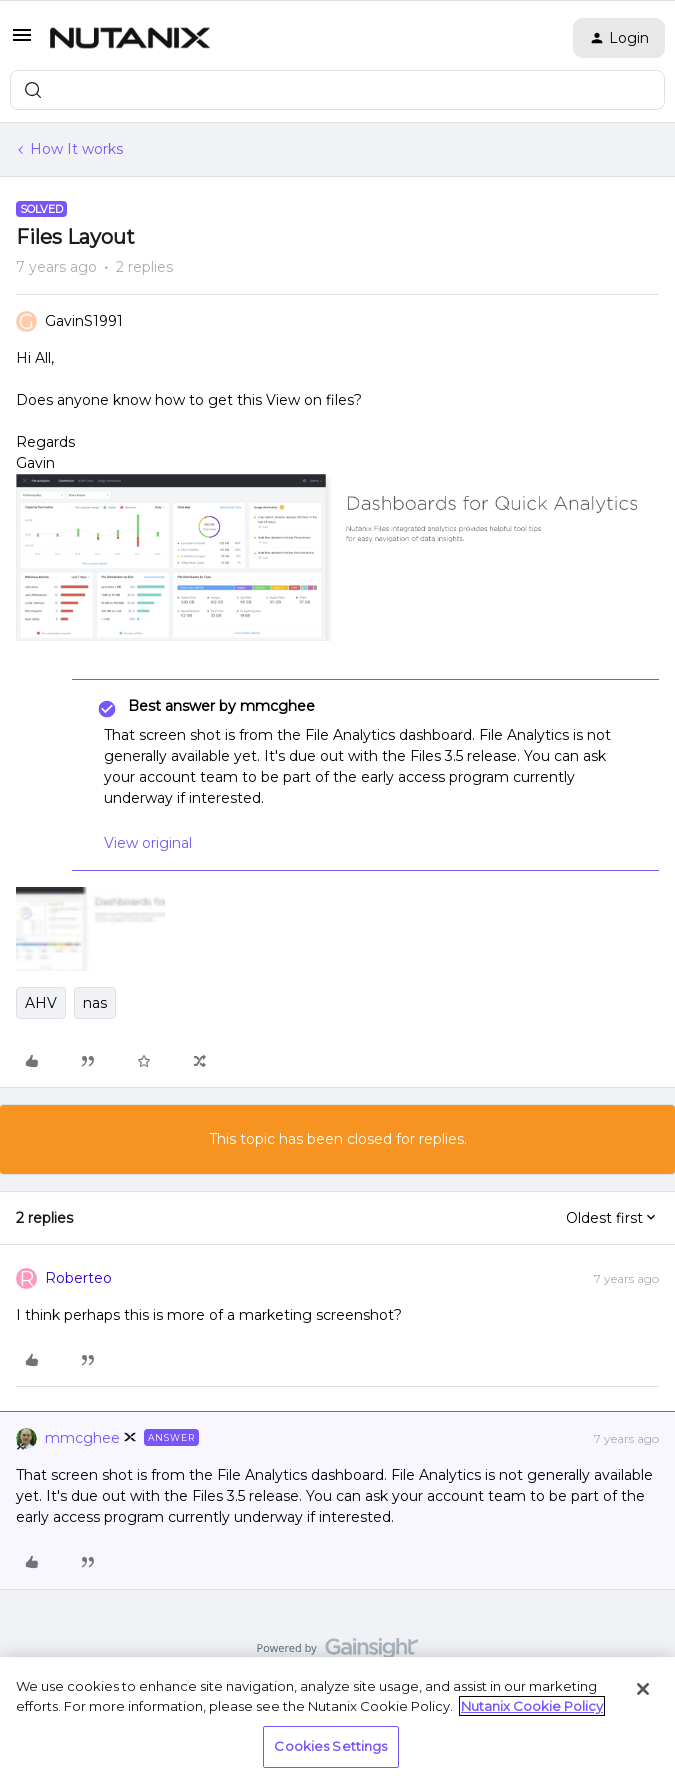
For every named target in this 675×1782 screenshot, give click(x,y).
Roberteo (78, 1278)
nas (95, 1003)
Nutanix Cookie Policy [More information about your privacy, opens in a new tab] (532, 1706)
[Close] (643, 1689)
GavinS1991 (84, 321)
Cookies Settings (330, 1746)
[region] (337, 1719)
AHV (41, 1003)
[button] (22, 42)
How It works (76, 149)
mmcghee (82, 1438)
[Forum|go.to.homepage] (130, 38)
